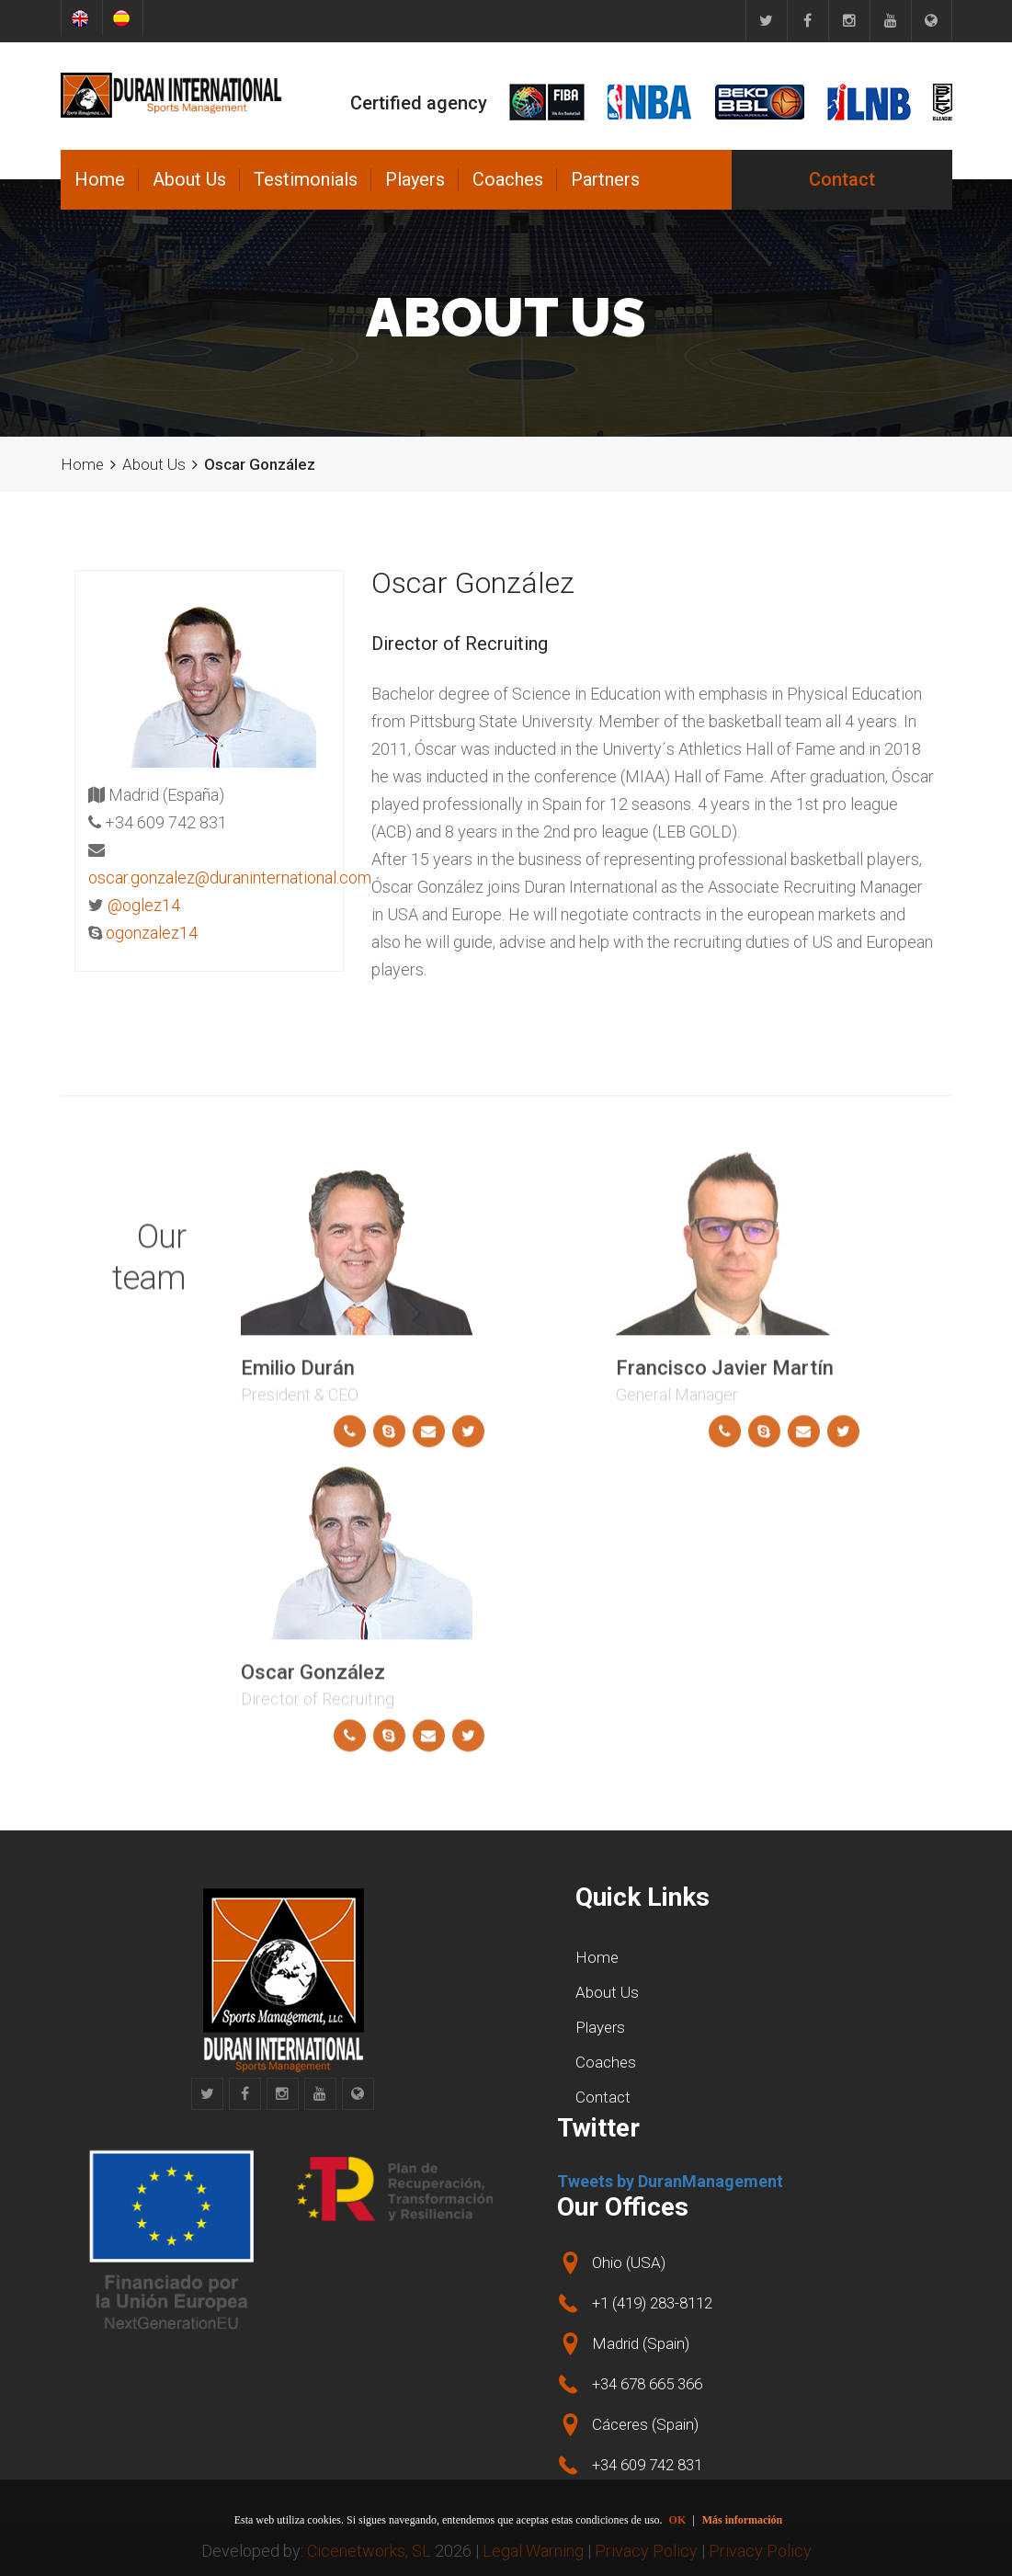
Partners (605, 179)
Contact (842, 179)
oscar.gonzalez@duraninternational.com (229, 877)
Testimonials (306, 179)
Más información (742, 2519)
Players (415, 179)
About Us (189, 179)
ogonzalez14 (152, 932)
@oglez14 (144, 905)
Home (99, 179)
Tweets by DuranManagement (670, 2181)
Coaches (507, 179)
